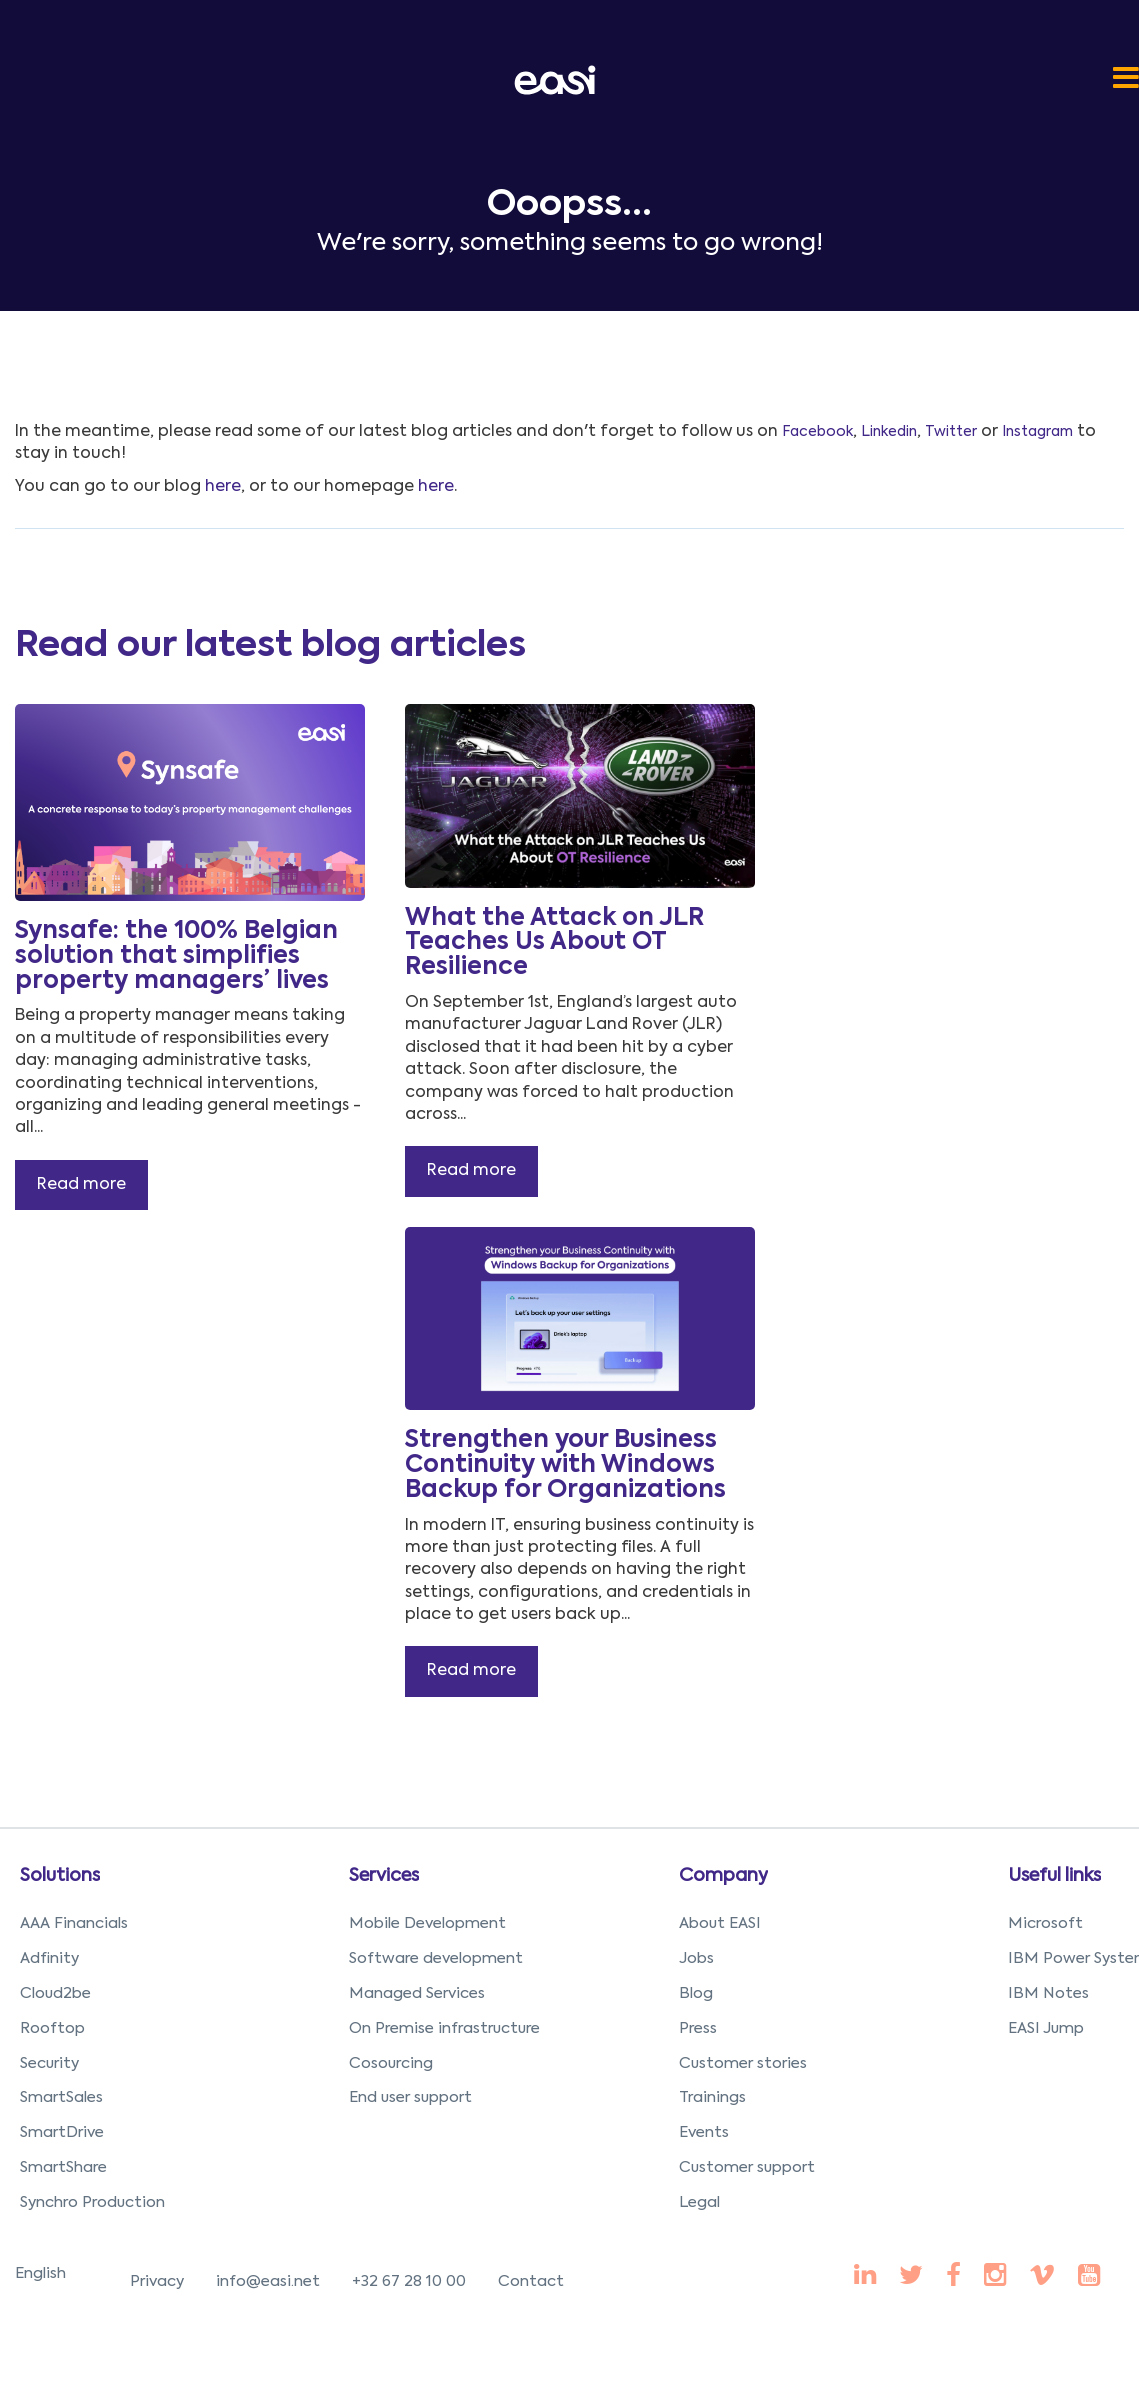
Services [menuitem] (384, 1876)
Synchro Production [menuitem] (92, 2202)
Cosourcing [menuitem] (391, 2063)
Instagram (1037, 432)
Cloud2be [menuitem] (55, 1993)
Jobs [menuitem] (696, 1958)
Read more (81, 1185)
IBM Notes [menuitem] (1048, 1993)
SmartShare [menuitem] (63, 2167)
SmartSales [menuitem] (61, 2097)
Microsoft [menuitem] (1045, 1923)
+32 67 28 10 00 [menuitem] (409, 2281)
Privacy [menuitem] (157, 2281)
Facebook (817, 432)
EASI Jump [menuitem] (1046, 2028)
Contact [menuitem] (531, 2281)
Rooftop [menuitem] (52, 2028)
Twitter (951, 432)
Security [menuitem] (49, 2063)
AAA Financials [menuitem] (74, 1923)
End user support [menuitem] (410, 2097)
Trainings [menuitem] (712, 2097)
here (223, 487)
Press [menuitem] (698, 2028)
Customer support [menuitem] (747, 2167)
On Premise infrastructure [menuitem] (444, 2028)
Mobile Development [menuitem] (427, 1923)
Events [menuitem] (704, 2132)
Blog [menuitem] (696, 1993)
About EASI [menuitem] (720, 1923)
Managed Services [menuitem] (417, 1993)
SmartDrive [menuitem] (62, 2132)
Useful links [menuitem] (1054, 1876)
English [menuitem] (40, 2273)
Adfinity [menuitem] (49, 1958)
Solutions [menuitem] (60, 1876)
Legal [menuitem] (699, 2202)
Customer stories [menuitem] (743, 2063)
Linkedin (889, 432)
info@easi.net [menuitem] (268, 2281)
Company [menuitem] (723, 1876)
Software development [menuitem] (436, 1958)
